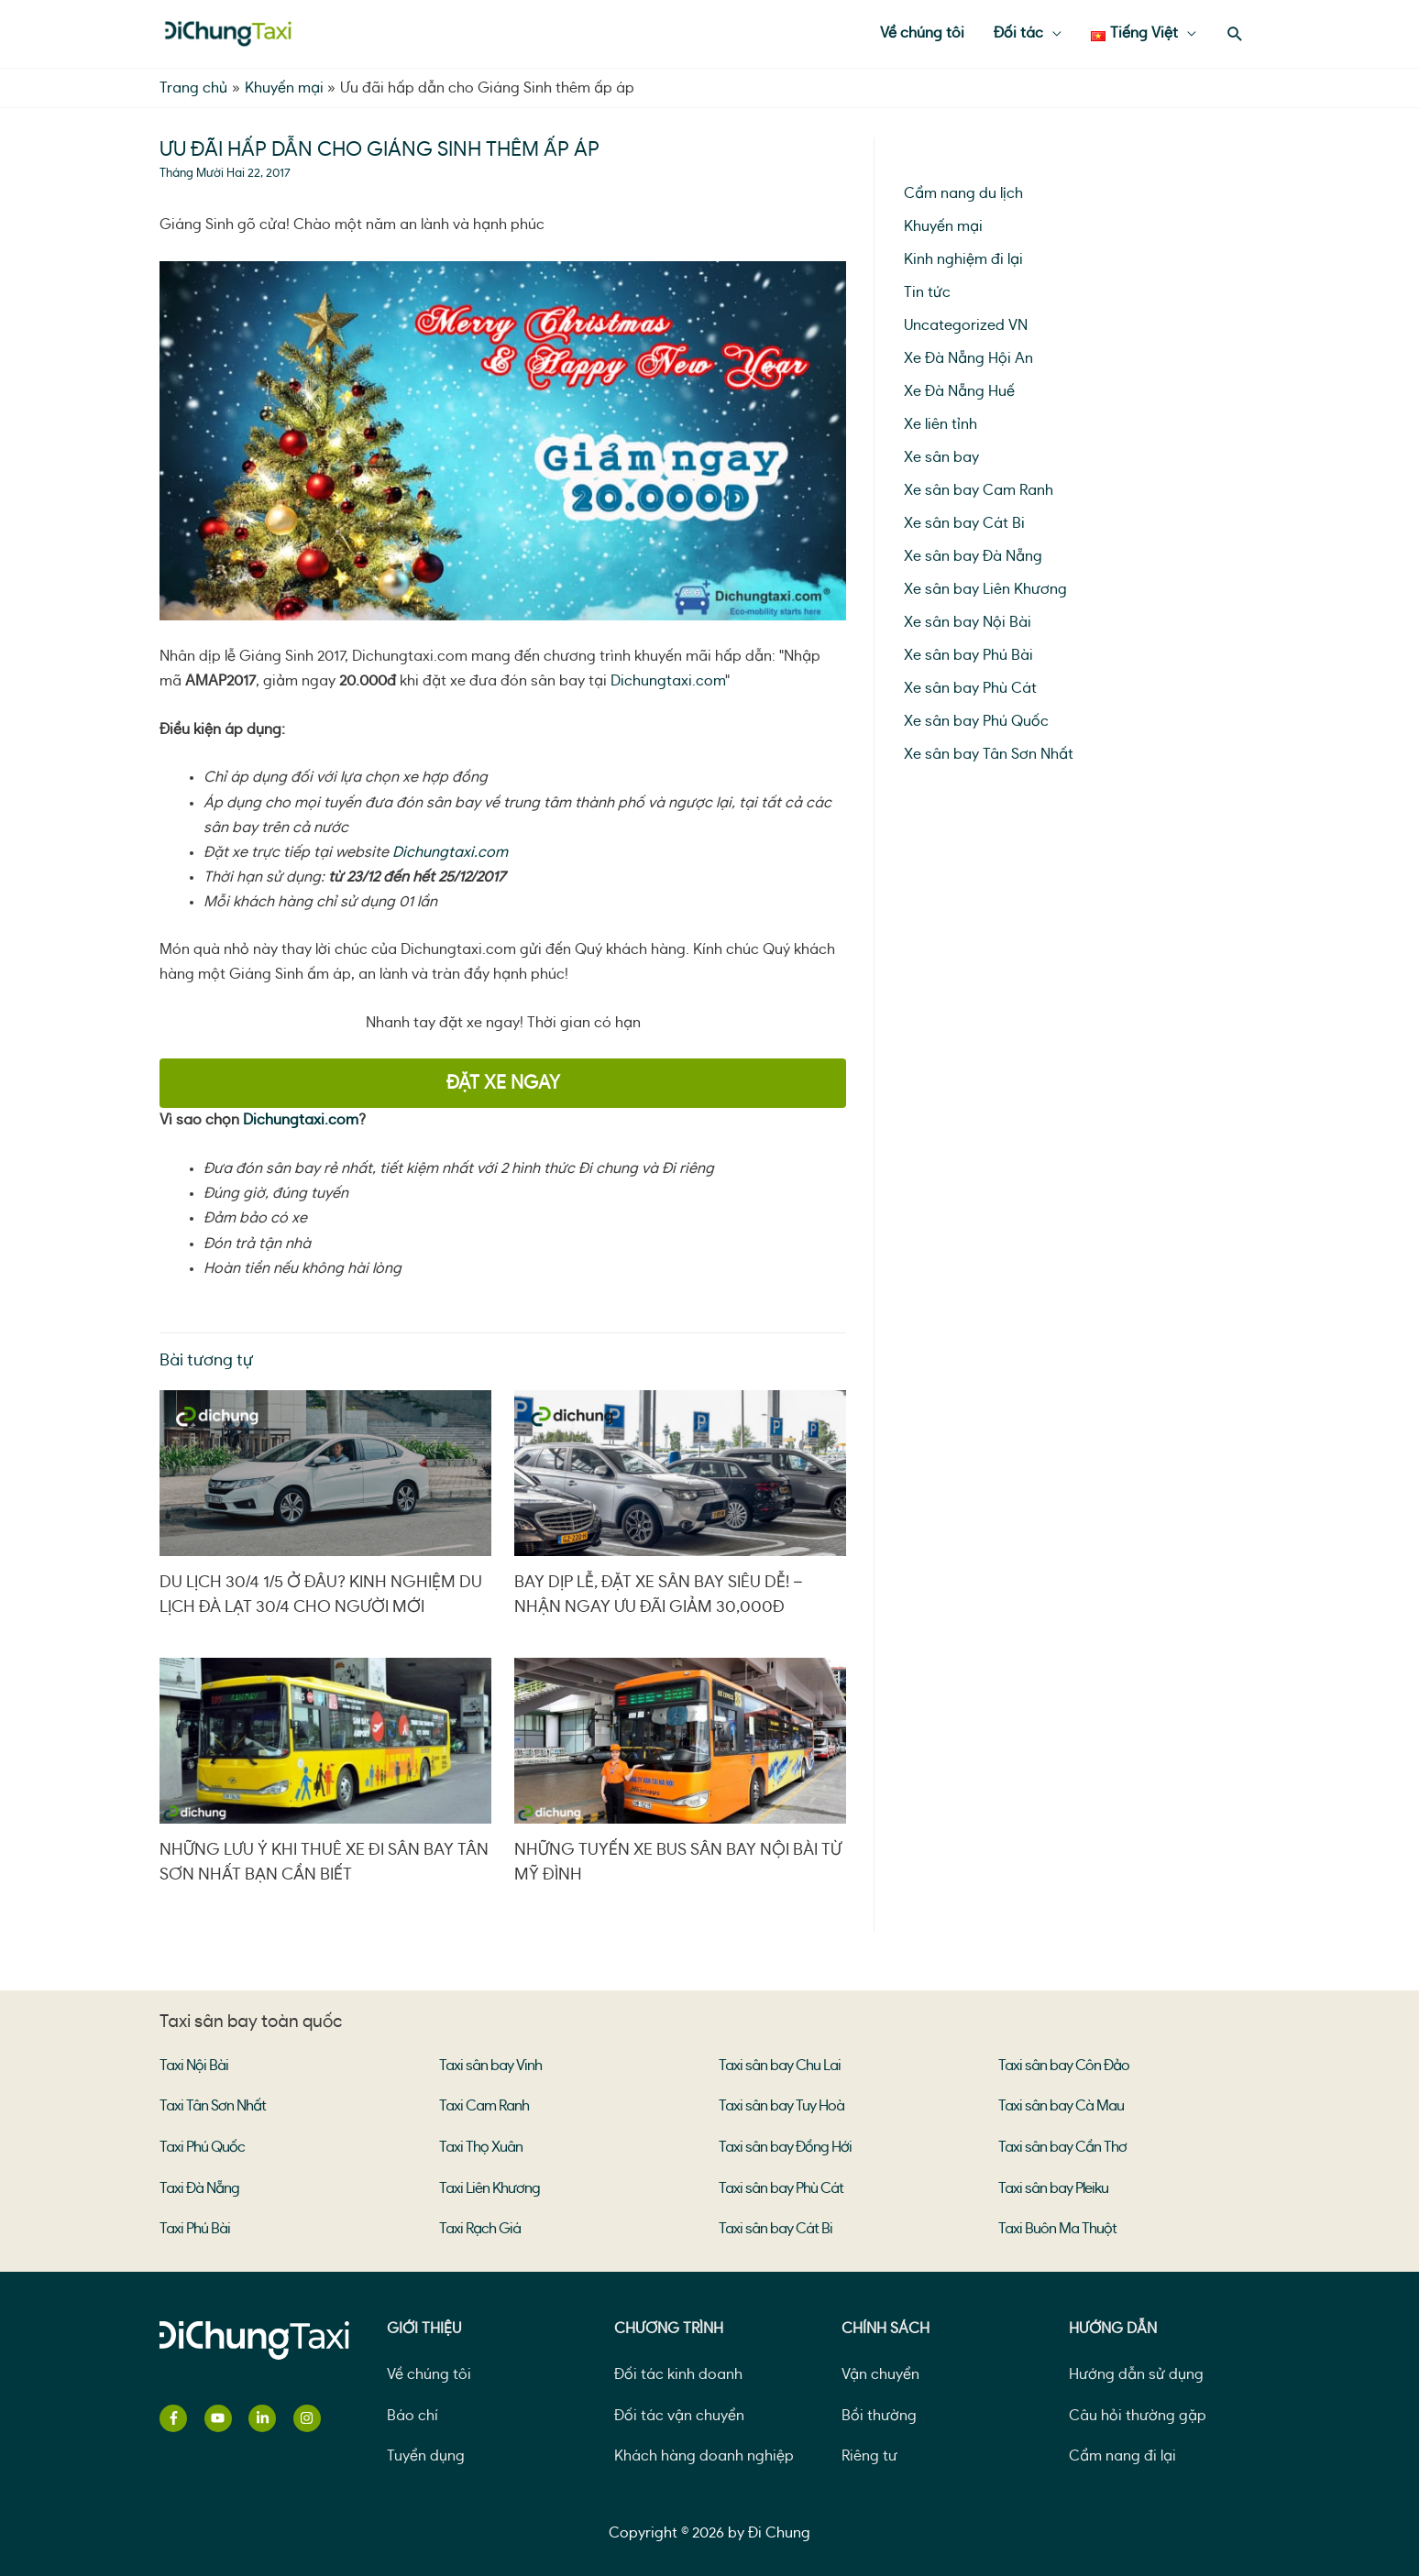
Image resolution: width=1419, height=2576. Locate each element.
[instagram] (309, 2415)
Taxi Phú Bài (195, 2227)
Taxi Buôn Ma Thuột (1057, 2227)
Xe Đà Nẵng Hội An (968, 358)
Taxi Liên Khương (489, 2186)
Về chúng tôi (429, 2371)
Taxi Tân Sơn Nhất (213, 2106)
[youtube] (225, 2415)
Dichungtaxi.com (667, 681)
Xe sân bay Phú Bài (968, 655)
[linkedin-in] (269, 2415)
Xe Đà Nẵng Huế (959, 391)
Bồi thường (879, 2412)
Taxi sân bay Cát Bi (775, 2227)
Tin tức (927, 292)
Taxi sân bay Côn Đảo (1063, 2065)
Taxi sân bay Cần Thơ (1062, 2146)
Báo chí (412, 2412)
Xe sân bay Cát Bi (964, 523)
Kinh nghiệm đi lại (963, 259)
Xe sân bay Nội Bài (967, 622)
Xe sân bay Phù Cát (970, 688)
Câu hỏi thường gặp (1137, 2412)
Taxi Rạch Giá (480, 2227)
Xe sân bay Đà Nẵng (973, 556)
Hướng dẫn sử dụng (1136, 2371)
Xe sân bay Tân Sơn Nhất (988, 754)
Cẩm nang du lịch (963, 193)
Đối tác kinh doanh (678, 2371)
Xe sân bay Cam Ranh (978, 490)
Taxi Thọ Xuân (480, 2146)
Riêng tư (869, 2453)
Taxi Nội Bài (194, 2065)
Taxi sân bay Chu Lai (780, 2065)
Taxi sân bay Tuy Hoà (781, 2106)
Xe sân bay (941, 457)
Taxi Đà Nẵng (199, 2186)
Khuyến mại (943, 226)
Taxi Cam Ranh (484, 2106)
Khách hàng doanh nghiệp (704, 2453)
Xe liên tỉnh (940, 424)
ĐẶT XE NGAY (503, 1083)
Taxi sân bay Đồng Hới (785, 2146)
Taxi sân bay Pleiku (1053, 2186)
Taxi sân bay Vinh (490, 2065)
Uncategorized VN (966, 325)
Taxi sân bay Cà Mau (1061, 2106)
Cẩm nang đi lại (1122, 2453)
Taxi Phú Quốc (202, 2146)
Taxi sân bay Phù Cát (781, 2186)
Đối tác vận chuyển (679, 2412)
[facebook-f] (180, 2415)
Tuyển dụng (426, 2453)
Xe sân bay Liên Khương (985, 589)
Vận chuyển (880, 2371)
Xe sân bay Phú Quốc (976, 721)
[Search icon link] (1235, 34)
